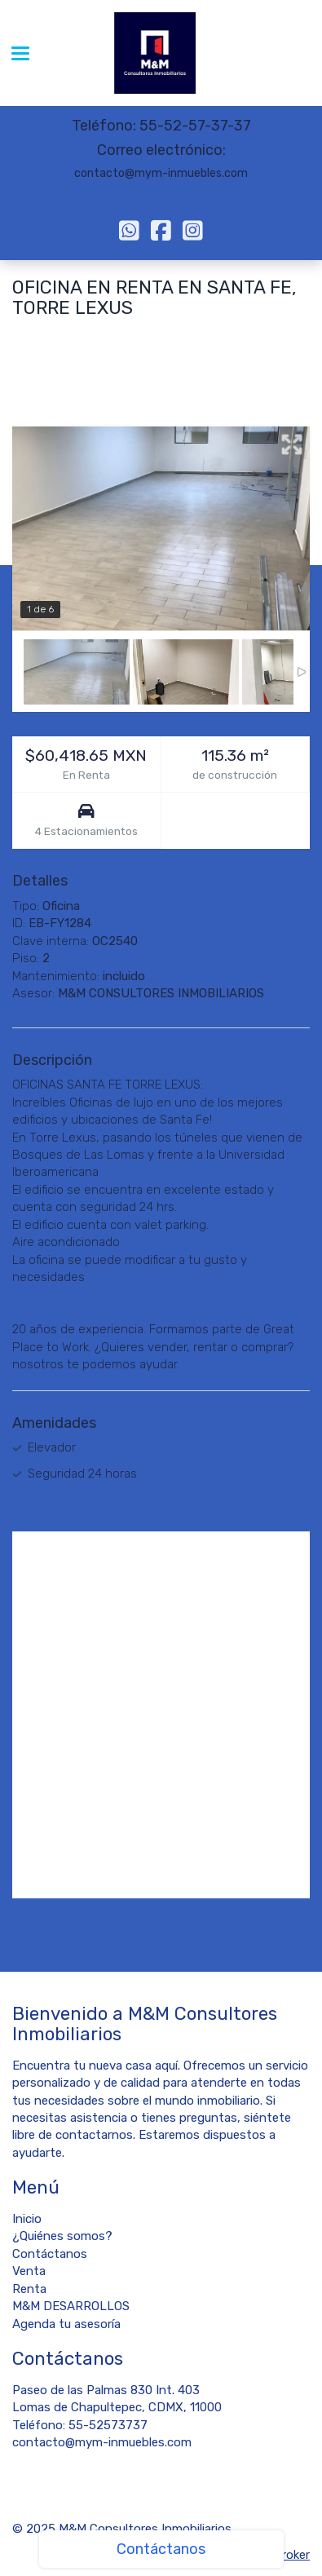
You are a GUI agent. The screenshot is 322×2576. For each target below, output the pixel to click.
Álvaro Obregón (112, 336)
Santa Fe (37, 336)
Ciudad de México (211, 336)
